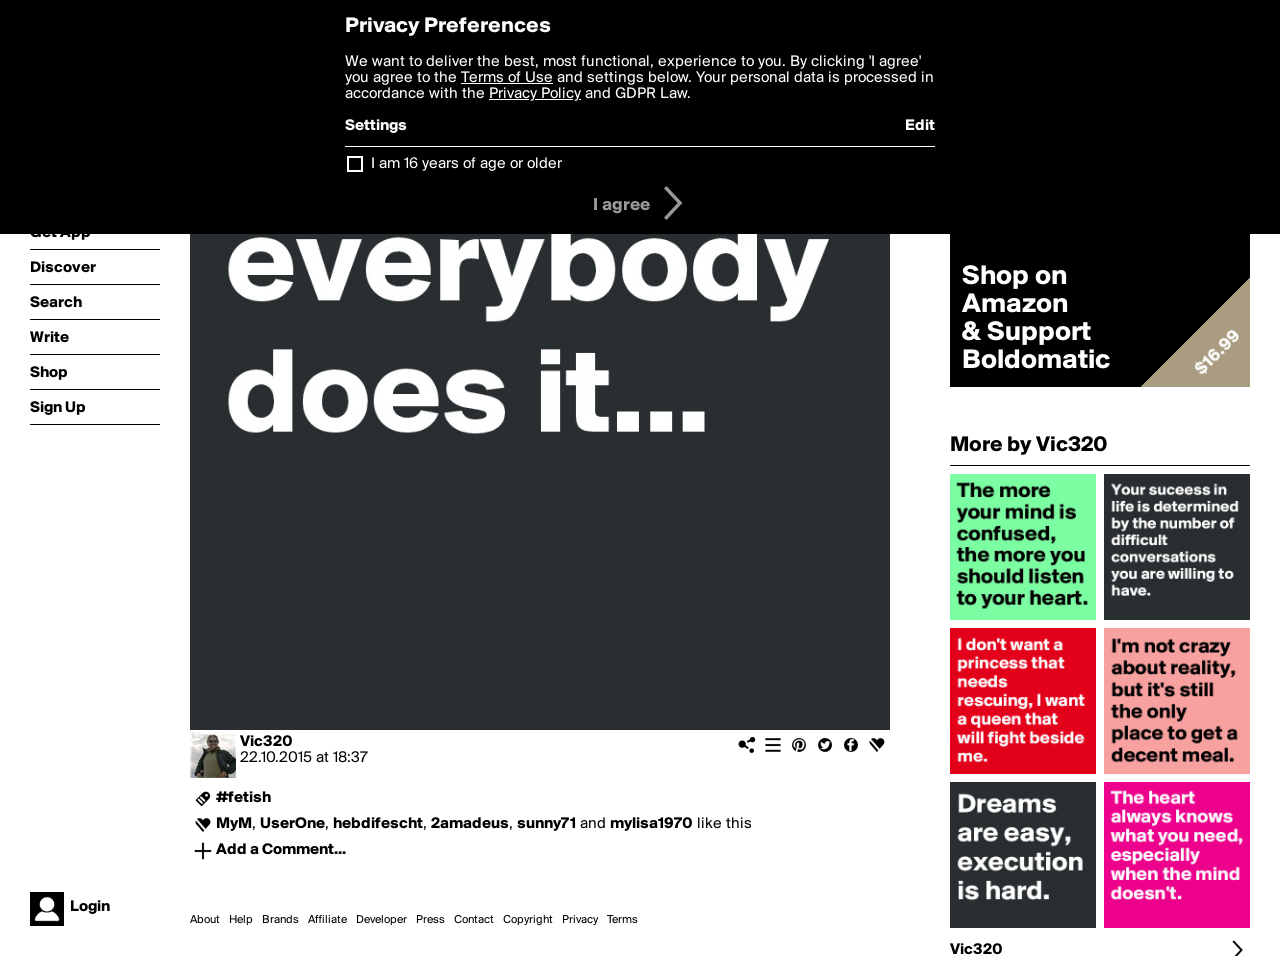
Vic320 (266, 742)
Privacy (580, 920)
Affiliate (327, 920)
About (205, 920)
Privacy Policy (535, 94)
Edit (920, 126)
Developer (381, 920)
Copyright (528, 920)
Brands (280, 920)
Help (241, 920)
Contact (474, 920)
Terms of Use (507, 78)
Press (430, 920)
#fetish (243, 798)
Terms (622, 920)
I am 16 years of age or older (466, 164)
